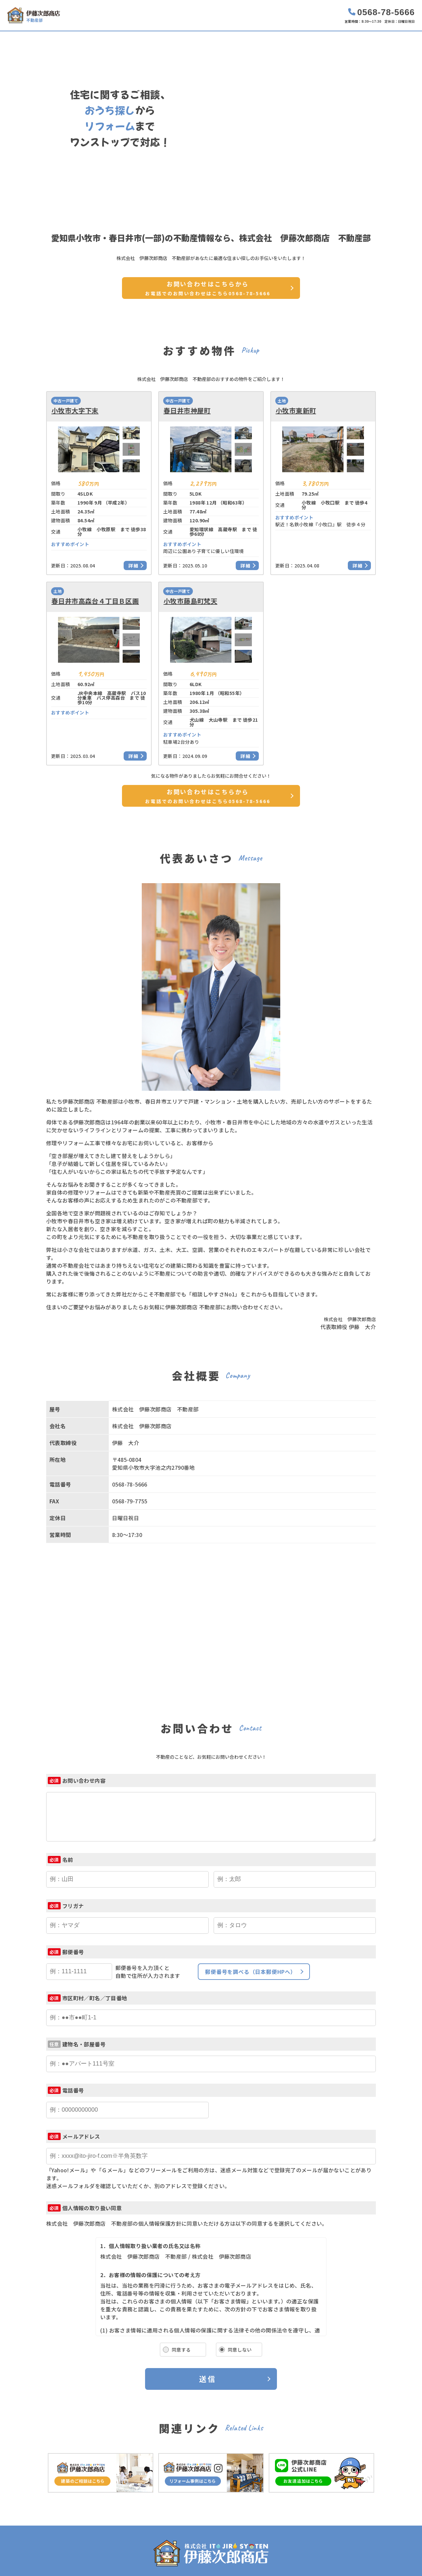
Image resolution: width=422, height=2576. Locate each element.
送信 (207, 2378)
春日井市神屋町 (187, 410)
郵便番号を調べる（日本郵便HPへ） (250, 1972)
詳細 (133, 565)
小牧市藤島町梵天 (190, 601)
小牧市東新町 (296, 410)
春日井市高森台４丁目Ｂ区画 (95, 601)
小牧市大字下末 (75, 410)
